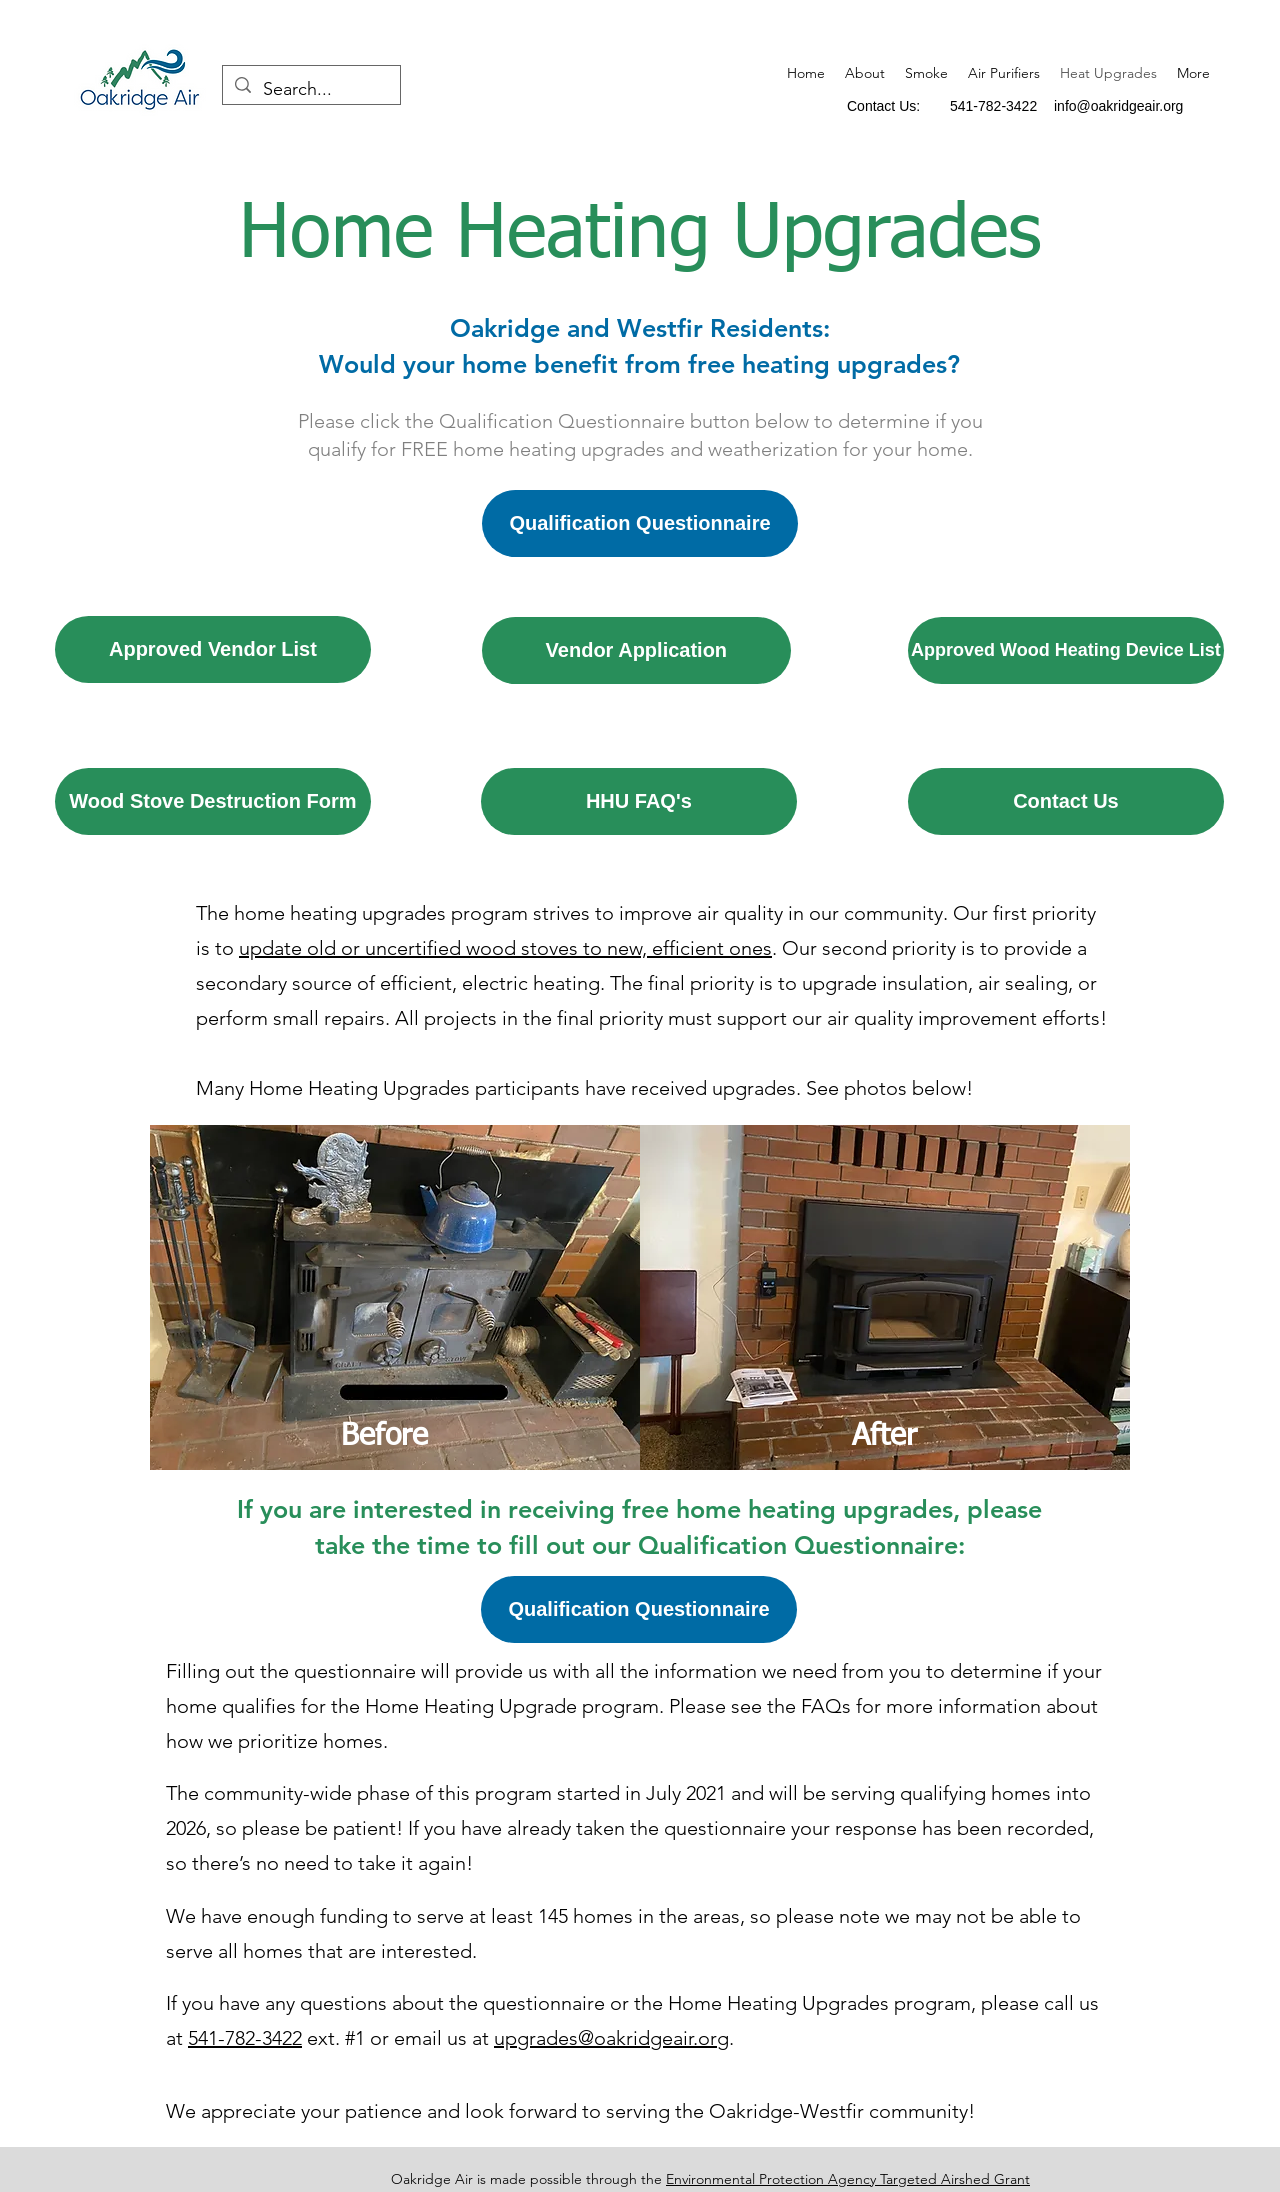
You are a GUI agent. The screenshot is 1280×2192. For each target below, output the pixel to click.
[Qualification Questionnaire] (640, 523)
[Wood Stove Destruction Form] (213, 801)
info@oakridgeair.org (1118, 106)
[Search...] (310, 90)
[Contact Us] (1066, 801)
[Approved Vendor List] (213, 649)
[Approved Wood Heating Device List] (1066, 650)
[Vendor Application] (636, 650)
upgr (515, 2038)
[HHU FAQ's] (639, 801)
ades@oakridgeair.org (632, 2038)
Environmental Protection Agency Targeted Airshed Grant (848, 2179)
